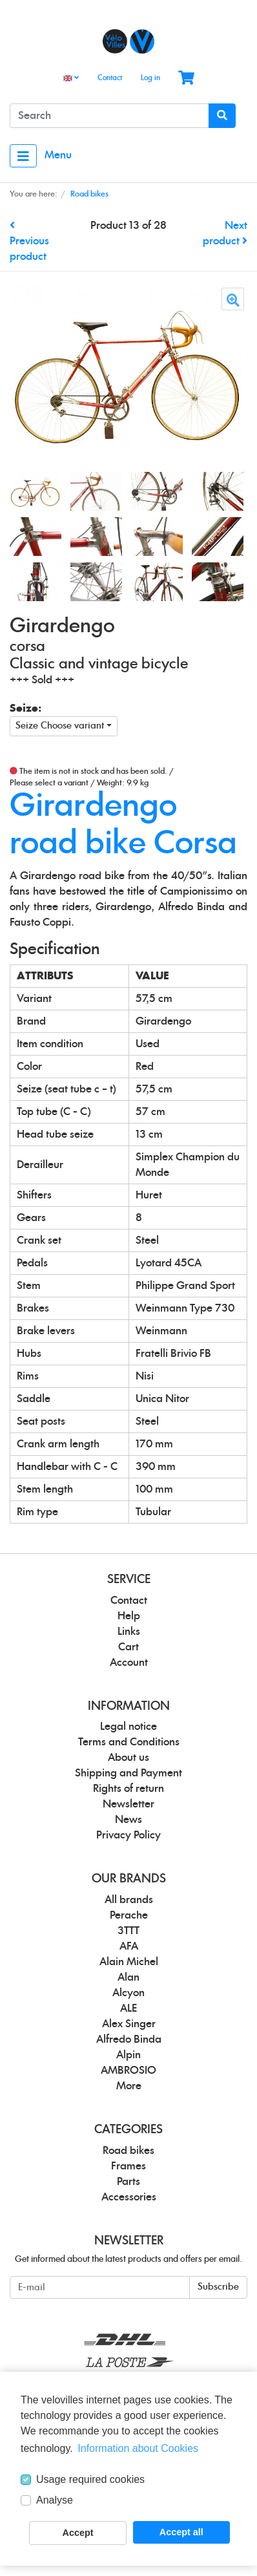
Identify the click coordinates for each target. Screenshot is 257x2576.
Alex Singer (129, 2024)
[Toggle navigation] (23, 155)
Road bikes (128, 2150)
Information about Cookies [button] (137, 2448)
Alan (128, 1977)
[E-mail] (100, 2287)
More (128, 2086)
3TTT (128, 1931)
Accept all (181, 2532)
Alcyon (128, 1993)
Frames (128, 2166)
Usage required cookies (90, 2479)
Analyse (54, 2500)
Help (129, 1616)
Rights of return (128, 1788)
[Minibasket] (186, 78)
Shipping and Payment (128, 1773)
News (128, 1820)
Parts (128, 2182)
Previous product (29, 241)
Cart (128, 1647)
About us (128, 1757)
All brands (129, 1900)
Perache (129, 1915)
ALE (128, 2008)
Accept (78, 2533)
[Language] (71, 78)
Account (129, 1662)
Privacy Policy (128, 1835)
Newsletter (128, 1804)
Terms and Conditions (129, 1742)
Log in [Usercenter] (150, 77)
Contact (110, 77)
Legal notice (128, 1726)
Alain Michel (128, 1962)
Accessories (128, 2197)
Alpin (128, 2055)
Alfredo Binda (128, 2039)
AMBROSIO (128, 2070)
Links (129, 1631)
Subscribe (218, 2287)
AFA (128, 1946)
